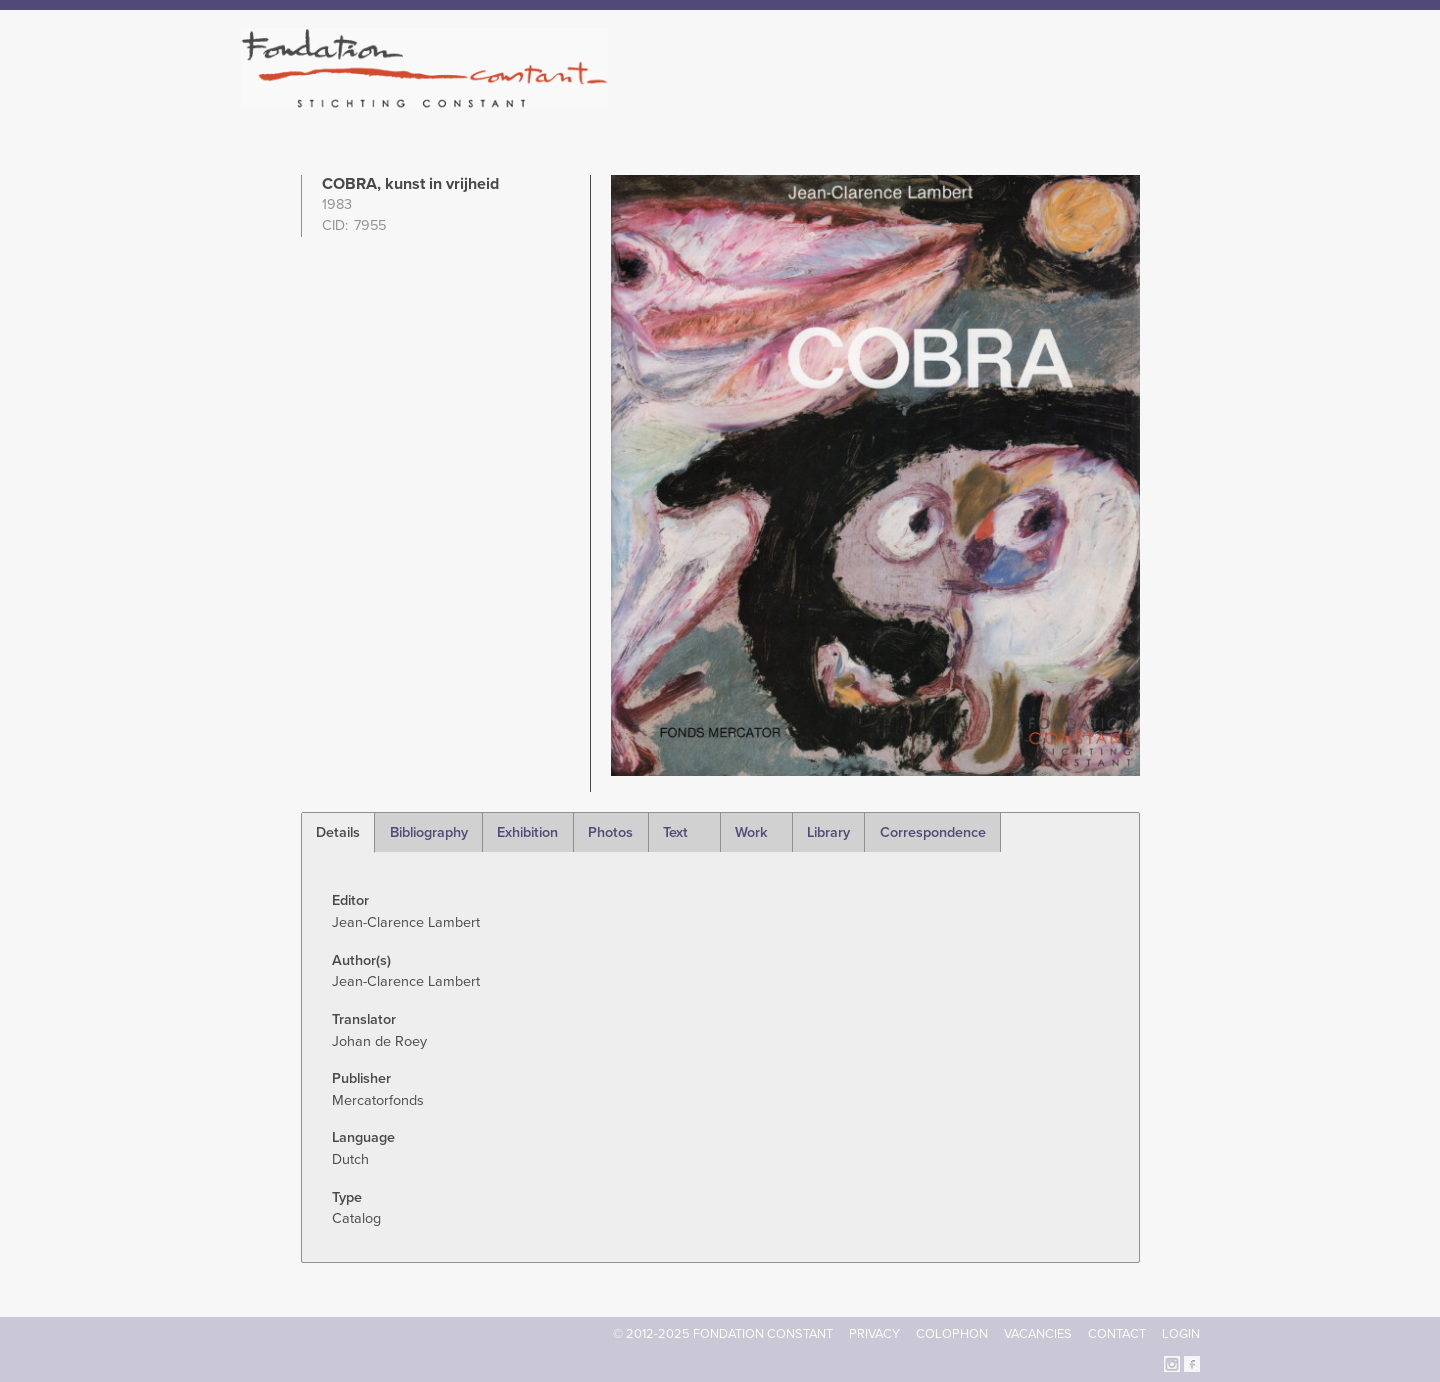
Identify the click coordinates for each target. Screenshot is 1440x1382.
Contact (1117, 1334)
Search (1189, 98)
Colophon (952, 1334)
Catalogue (979, 100)
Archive (1059, 100)
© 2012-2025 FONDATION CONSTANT (723, 1334)
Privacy (874, 1334)
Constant (893, 100)
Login (1181, 1334)
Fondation (807, 100)
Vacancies (1038, 1334)
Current (1131, 100)
